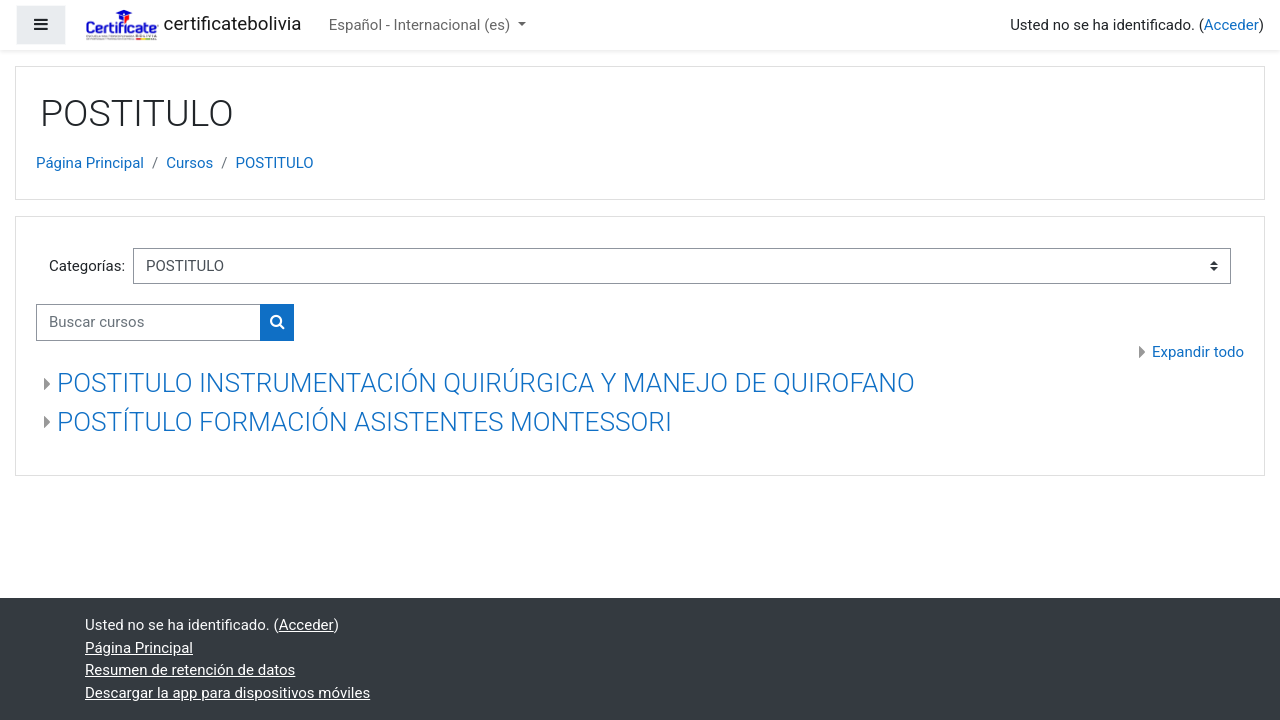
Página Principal (90, 163)
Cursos (189, 163)
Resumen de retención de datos (190, 670)
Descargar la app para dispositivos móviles (227, 693)
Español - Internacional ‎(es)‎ (421, 25)
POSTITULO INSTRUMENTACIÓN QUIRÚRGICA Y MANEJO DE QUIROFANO (486, 383)
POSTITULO (275, 163)
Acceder (1231, 25)
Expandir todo (1198, 352)
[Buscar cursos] (148, 322)
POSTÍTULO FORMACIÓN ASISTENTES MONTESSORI (364, 422)
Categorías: (87, 266)
